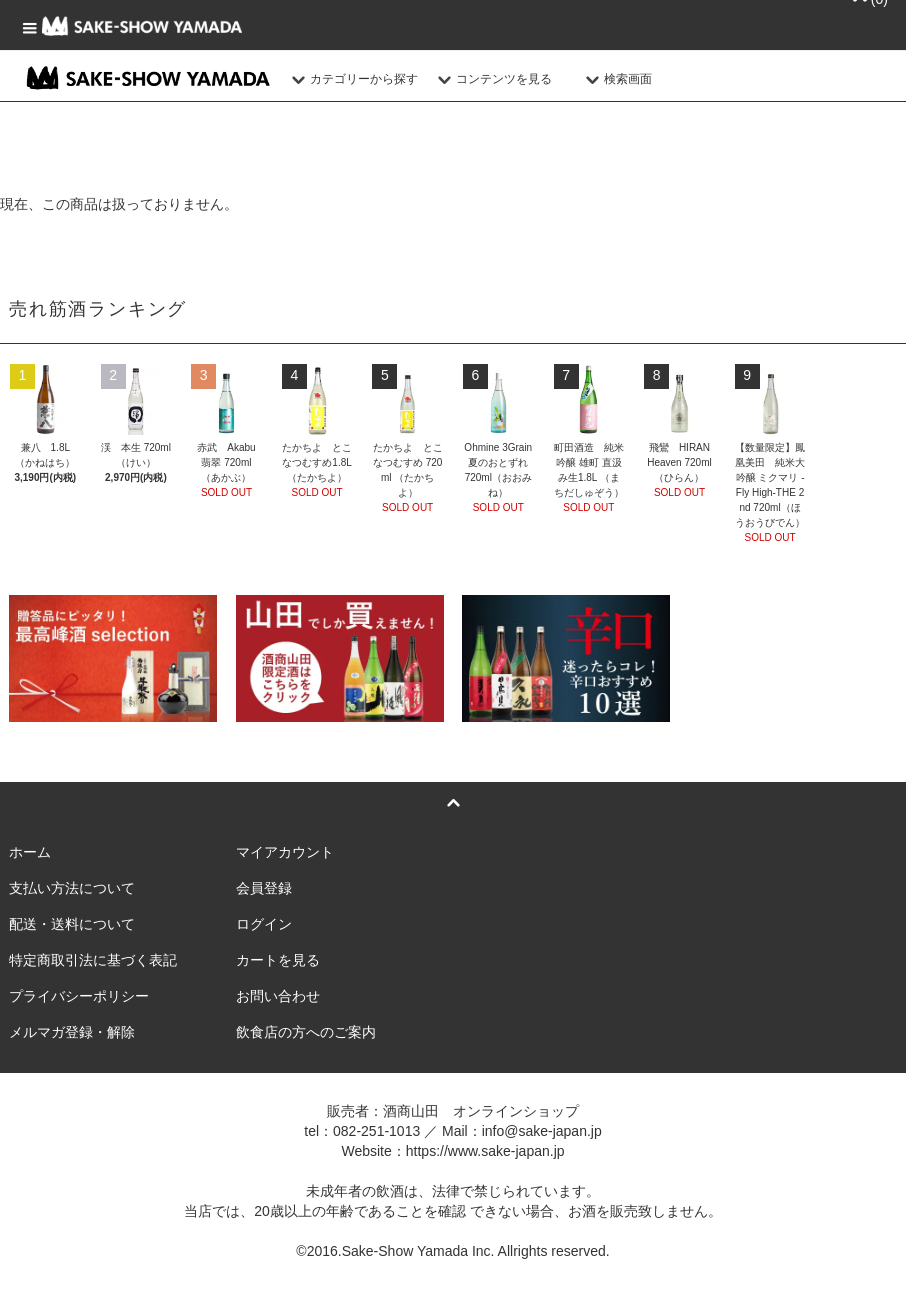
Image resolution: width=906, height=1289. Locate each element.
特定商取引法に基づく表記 (93, 960)
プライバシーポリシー (79, 996)
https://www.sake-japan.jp (485, 1151)
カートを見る (278, 960)
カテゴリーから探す (352, 79)
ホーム (30, 852)
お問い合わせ (278, 996)
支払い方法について (72, 888)
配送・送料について (72, 924)
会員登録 (264, 888)
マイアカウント (285, 852)
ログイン (264, 924)
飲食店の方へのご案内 (306, 1032)
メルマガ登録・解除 (72, 1032)
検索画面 (616, 79)
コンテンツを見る (492, 79)
